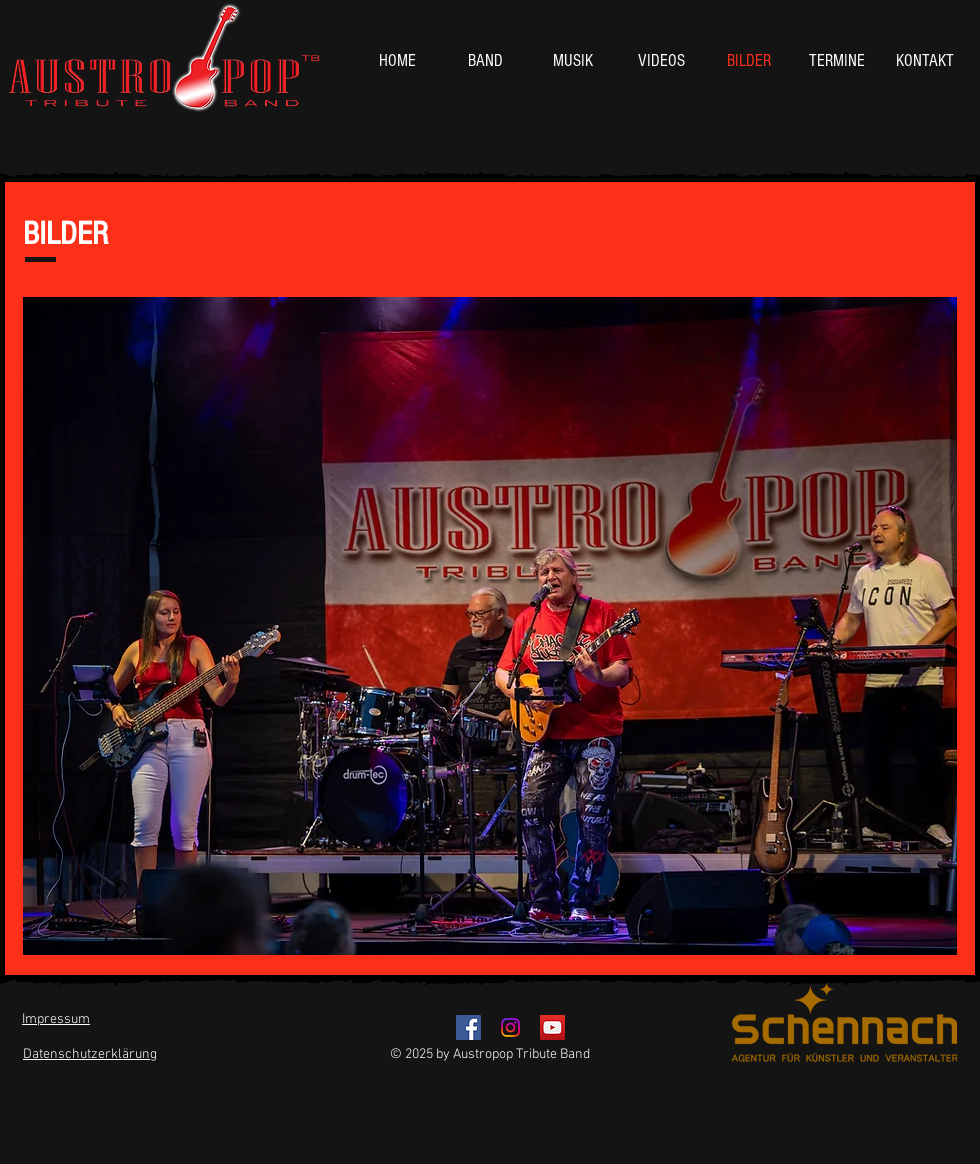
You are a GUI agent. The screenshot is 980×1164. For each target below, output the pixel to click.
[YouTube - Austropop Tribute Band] (552, 1027)
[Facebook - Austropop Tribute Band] (468, 1027)
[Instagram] (510, 1027)
